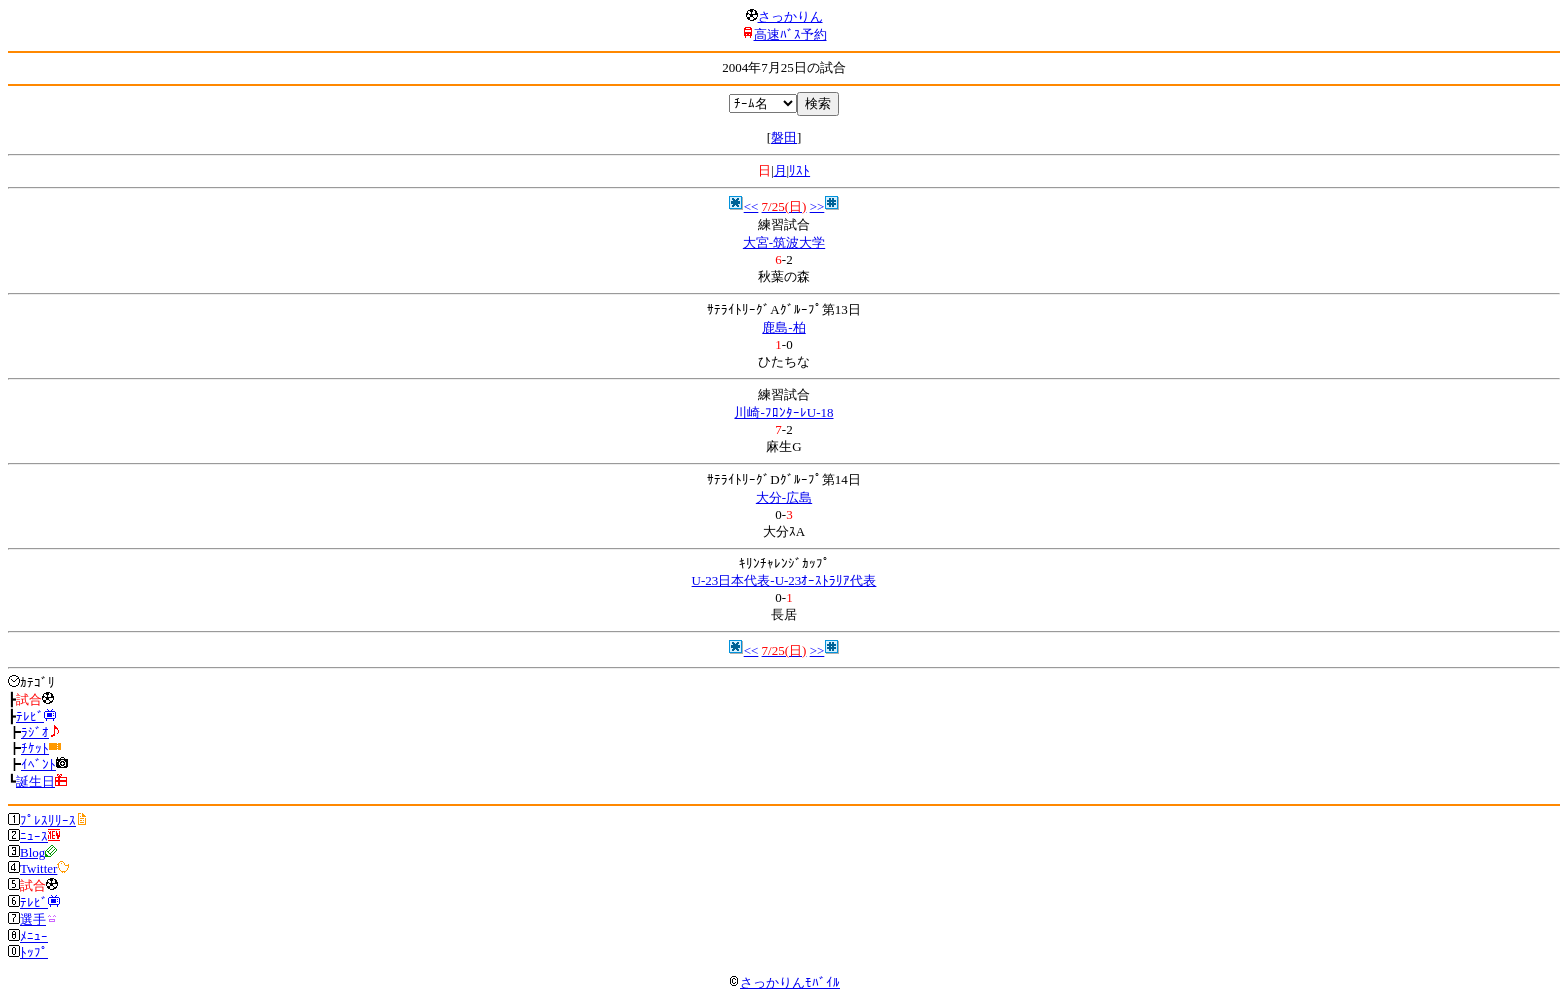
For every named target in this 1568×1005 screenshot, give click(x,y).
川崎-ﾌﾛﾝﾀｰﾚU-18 (783, 412)
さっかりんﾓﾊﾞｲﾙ (784, 982)
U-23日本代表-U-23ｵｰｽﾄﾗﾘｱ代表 (784, 580)
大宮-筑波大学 (784, 242)
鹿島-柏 (783, 327)
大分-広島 (784, 497)
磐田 (784, 137)
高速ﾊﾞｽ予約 (790, 34)
